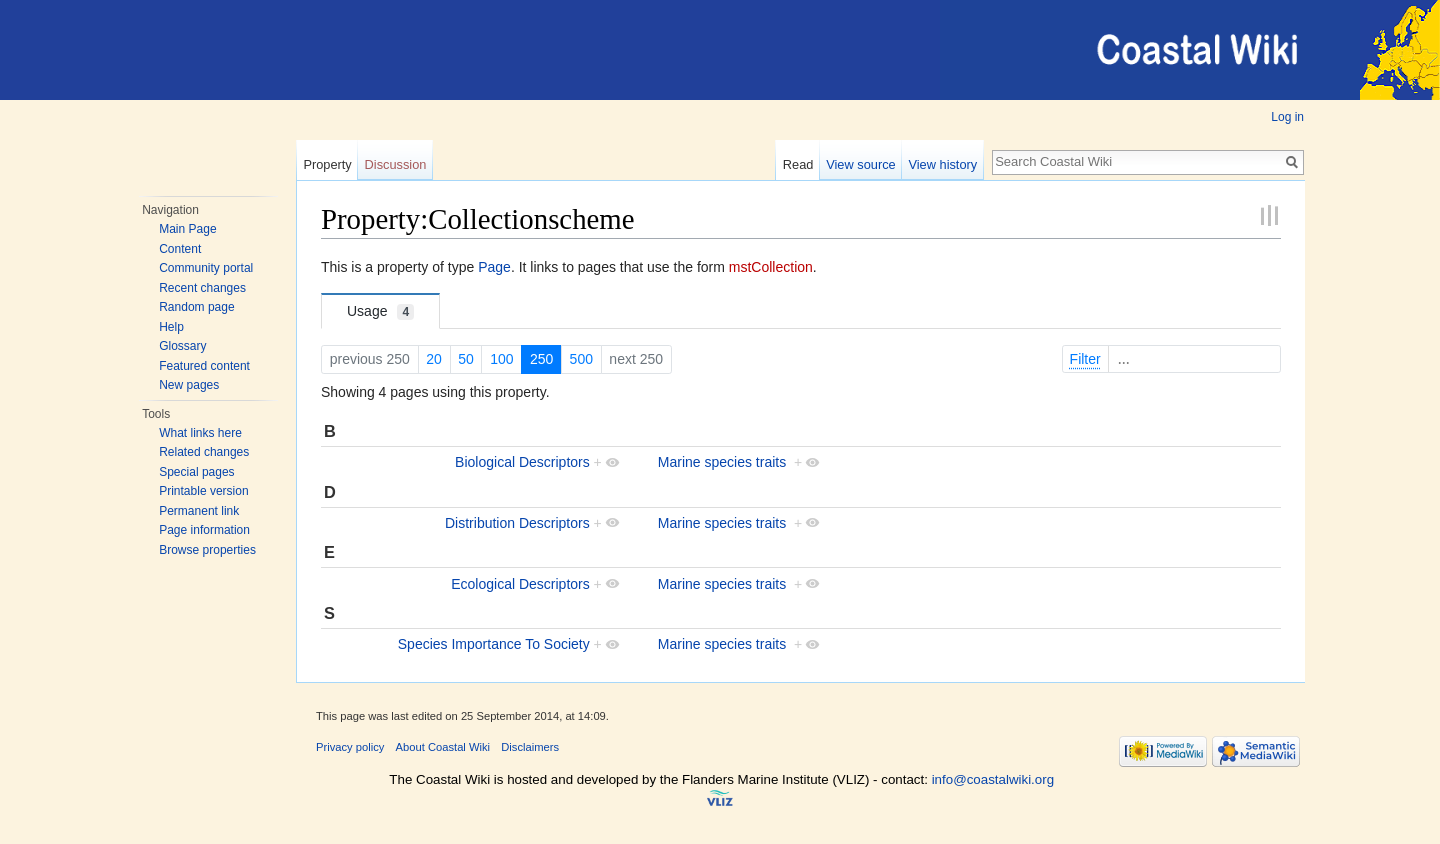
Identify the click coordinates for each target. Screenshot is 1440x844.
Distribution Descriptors (517, 523)
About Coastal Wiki (443, 747)
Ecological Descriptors (520, 584)
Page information (204, 530)
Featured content (204, 366)
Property (327, 164)
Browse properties (207, 550)
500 (581, 359)
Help (171, 327)
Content (180, 249)
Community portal (206, 268)
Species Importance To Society (494, 644)
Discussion (396, 164)
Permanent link (199, 511)
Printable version (203, 491)
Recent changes (202, 288)
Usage (380, 311)
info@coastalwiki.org (993, 779)
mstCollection (771, 267)
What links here (200, 433)
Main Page (187, 229)
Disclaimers (530, 747)
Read (798, 164)
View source (860, 164)
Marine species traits (722, 462)
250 (541, 359)
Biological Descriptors (522, 462)
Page (494, 267)
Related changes (204, 452)
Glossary (182, 346)
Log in (1287, 117)
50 (466, 359)
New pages (189, 385)
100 (501, 359)
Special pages (196, 472)
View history (942, 164)
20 (434, 359)
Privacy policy (350, 747)
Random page (196, 307)
